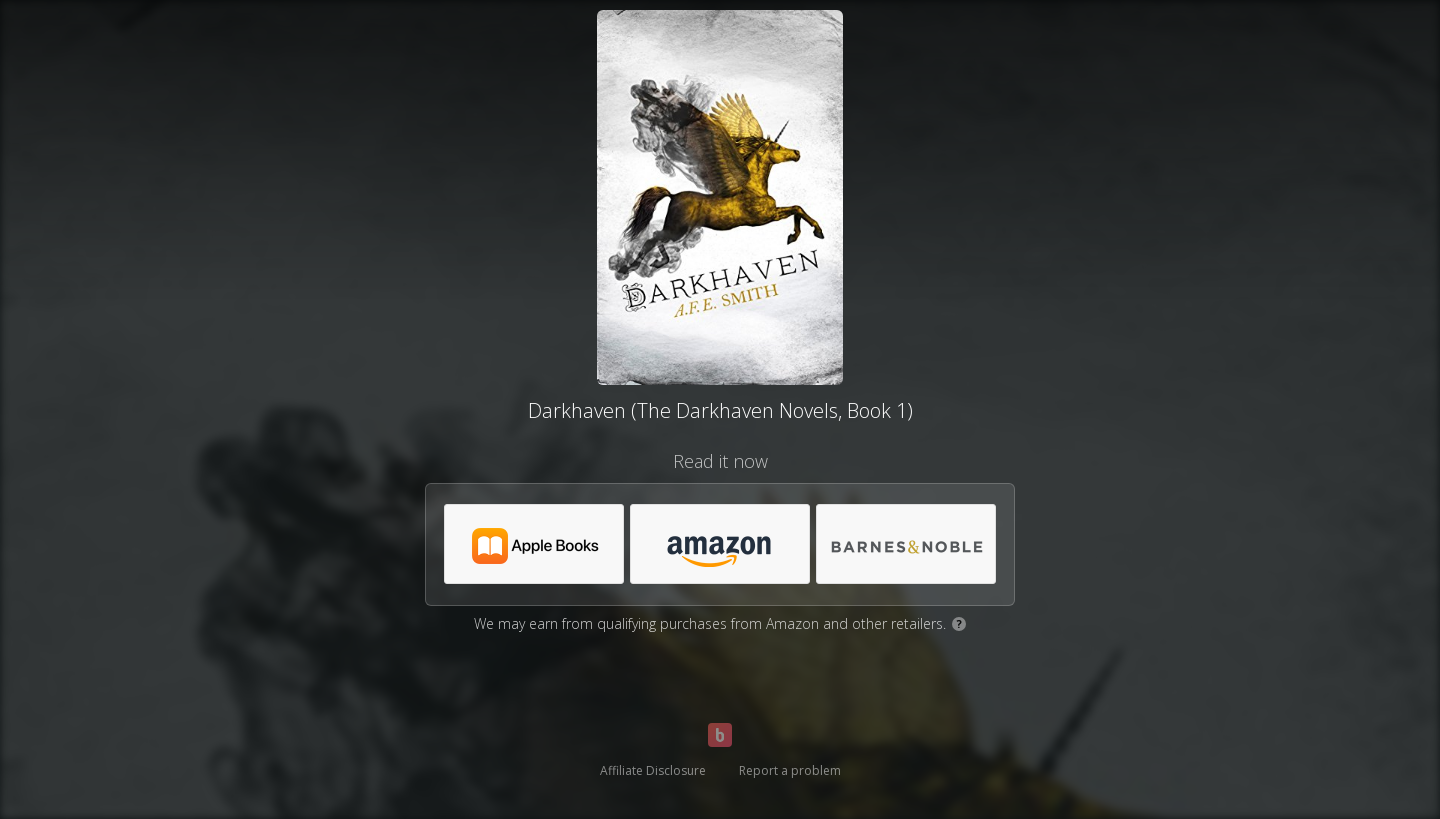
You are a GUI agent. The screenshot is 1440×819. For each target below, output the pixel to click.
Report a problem (790, 770)
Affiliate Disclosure (653, 770)
